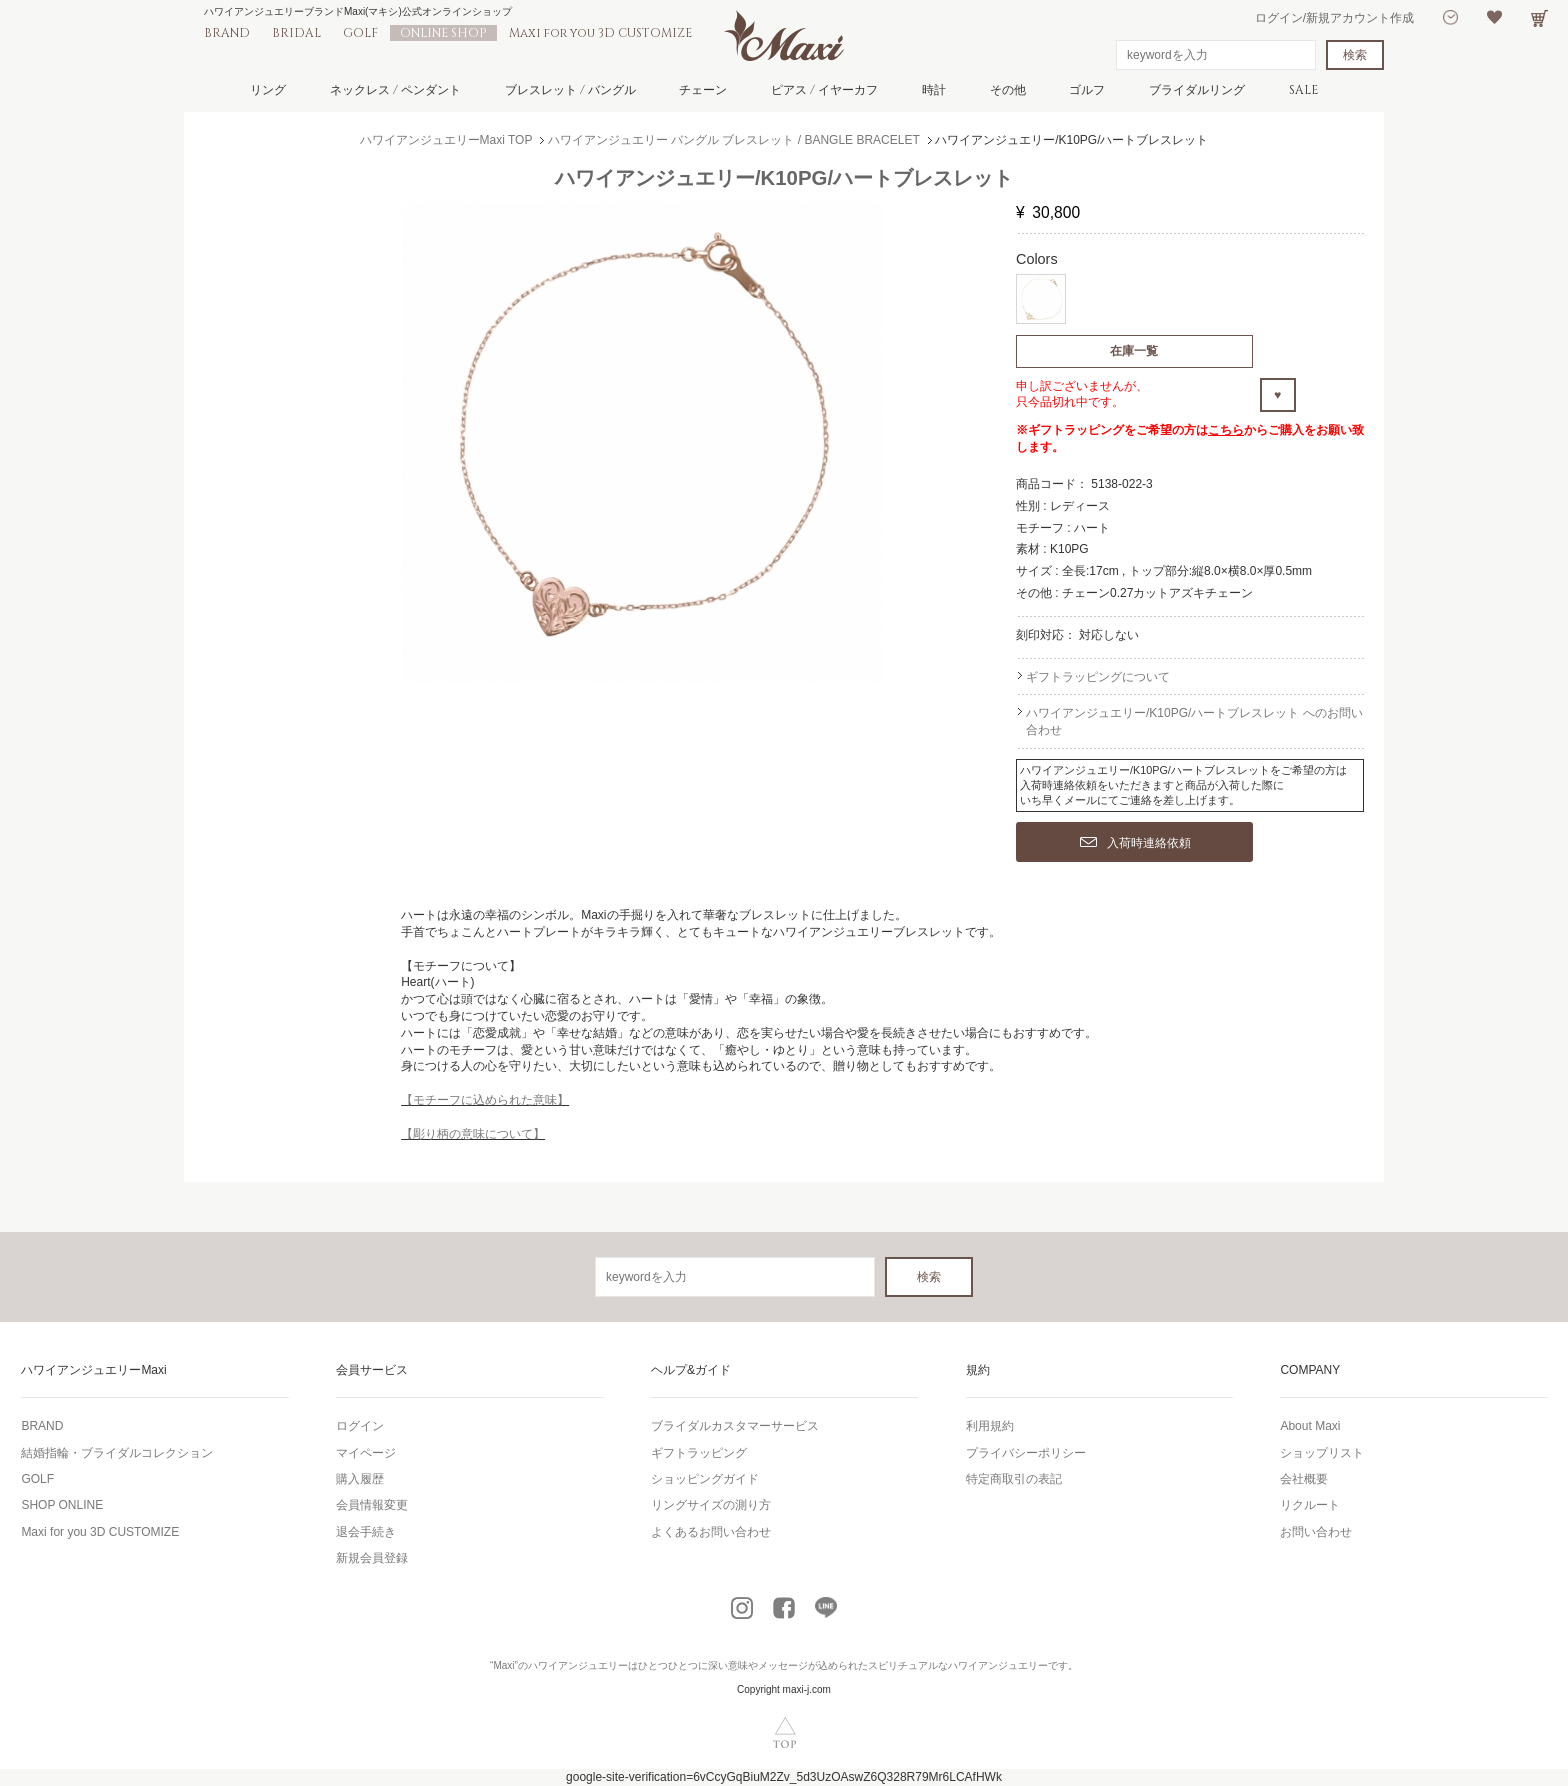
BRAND (227, 33)
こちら (1226, 430)
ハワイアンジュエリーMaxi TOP (446, 140)
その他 (1008, 90)
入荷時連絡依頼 (1135, 843)
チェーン (703, 90)
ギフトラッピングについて (1098, 677)
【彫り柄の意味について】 (473, 1134)
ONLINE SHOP (443, 33)
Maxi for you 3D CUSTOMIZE (600, 33)
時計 (934, 90)
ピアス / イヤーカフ (824, 90)
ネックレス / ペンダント (395, 90)
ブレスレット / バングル (570, 90)
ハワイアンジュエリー (578, 1665)
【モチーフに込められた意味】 (485, 1100)
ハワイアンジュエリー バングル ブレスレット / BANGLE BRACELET (734, 140)
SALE (1303, 90)
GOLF (360, 33)
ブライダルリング (1197, 90)
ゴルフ (1087, 90)
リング (268, 90)
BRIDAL (296, 33)
